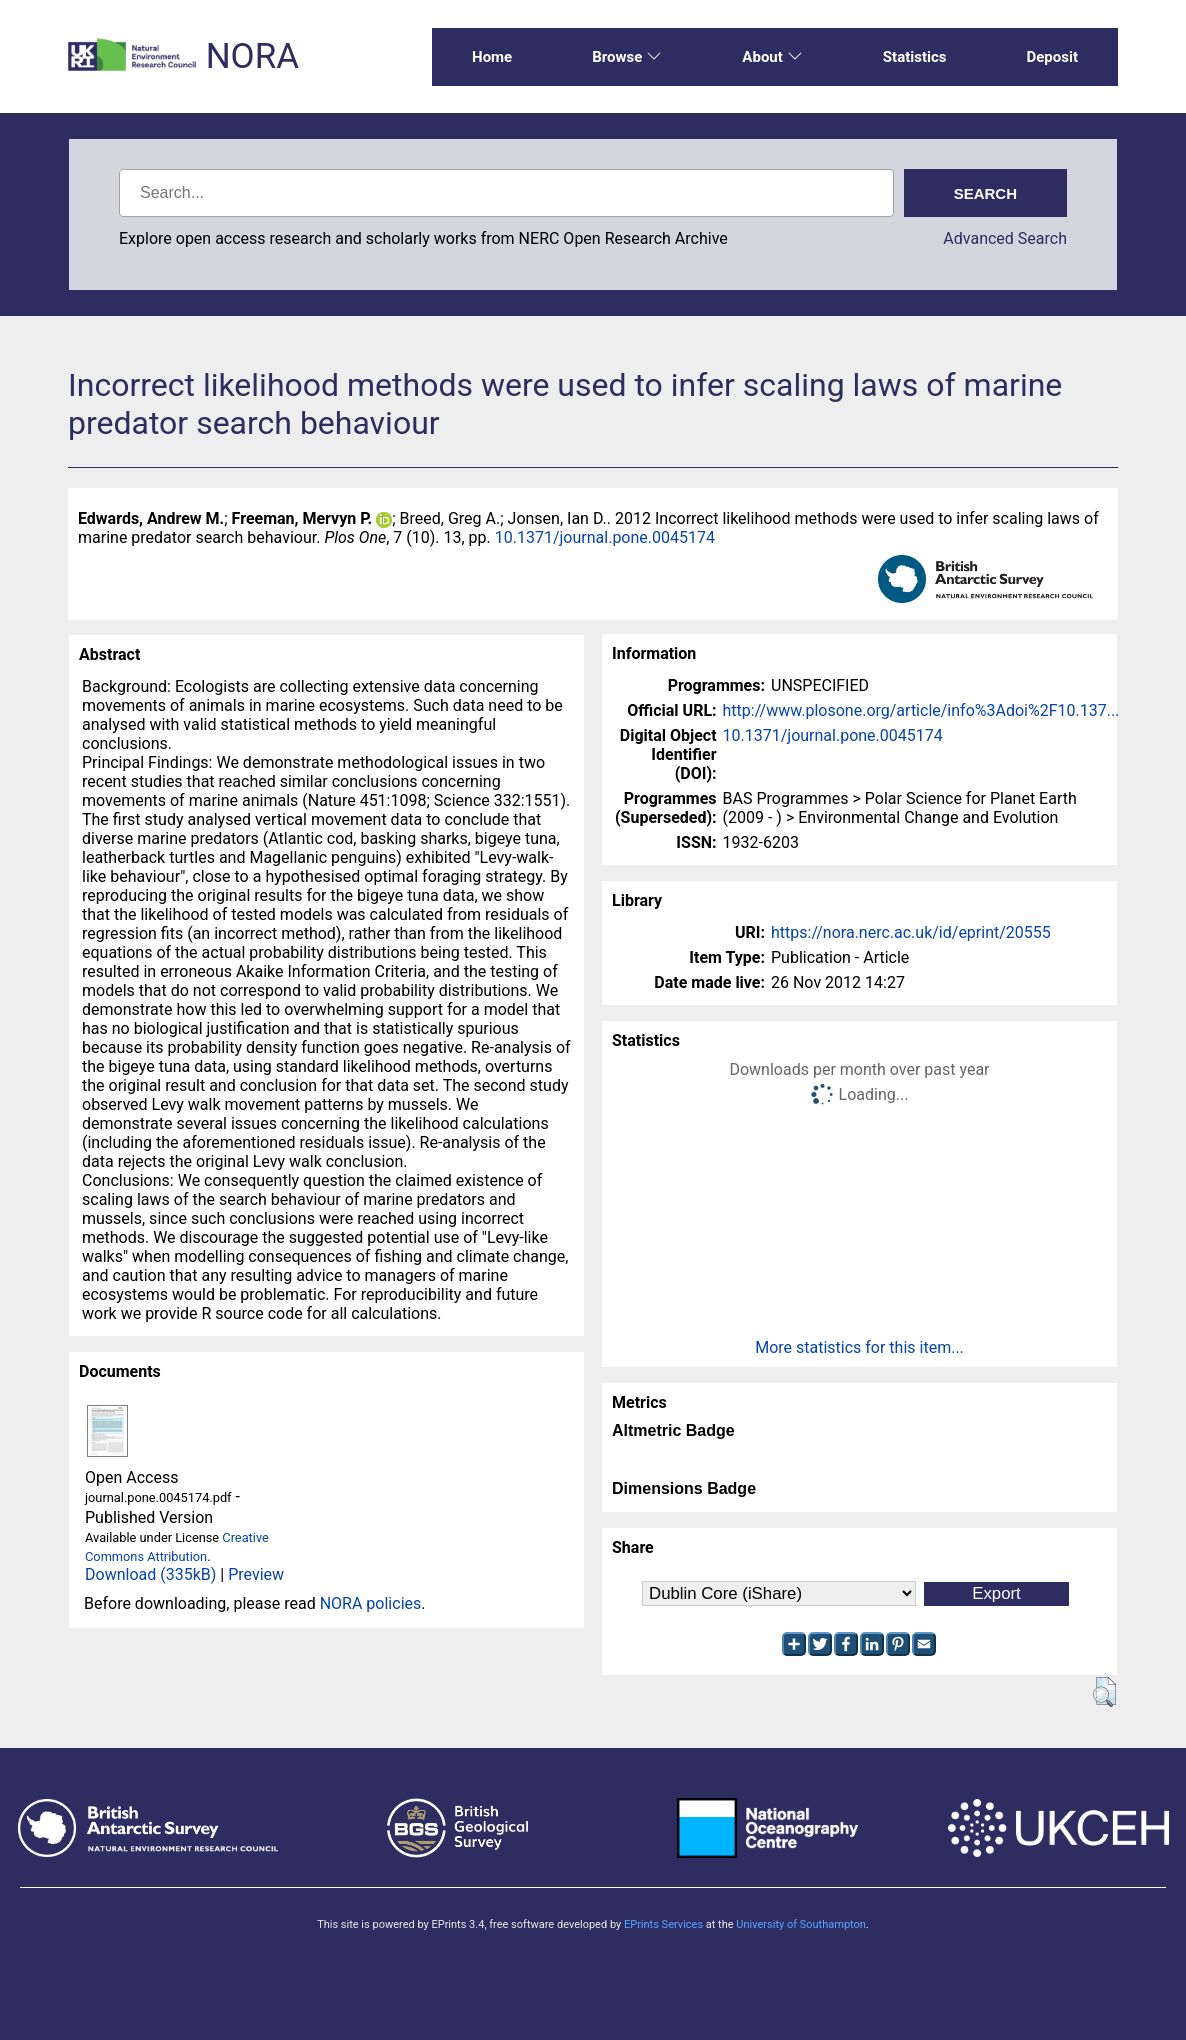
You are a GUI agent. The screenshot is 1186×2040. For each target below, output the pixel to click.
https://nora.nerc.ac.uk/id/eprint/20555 (911, 932)
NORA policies (371, 1603)
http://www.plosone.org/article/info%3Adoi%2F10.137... (921, 710)
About (772, 57)
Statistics (915, 57)
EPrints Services (663, 1924)
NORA (252, 56)
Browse (627, 57)
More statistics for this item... (859, 1347)
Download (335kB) (150, 1574)
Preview (256, 1574)
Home (492, 57)
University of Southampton (801, 1924)
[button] (1104, 1692)
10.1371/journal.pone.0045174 (605, 537)
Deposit (1052, 57)
